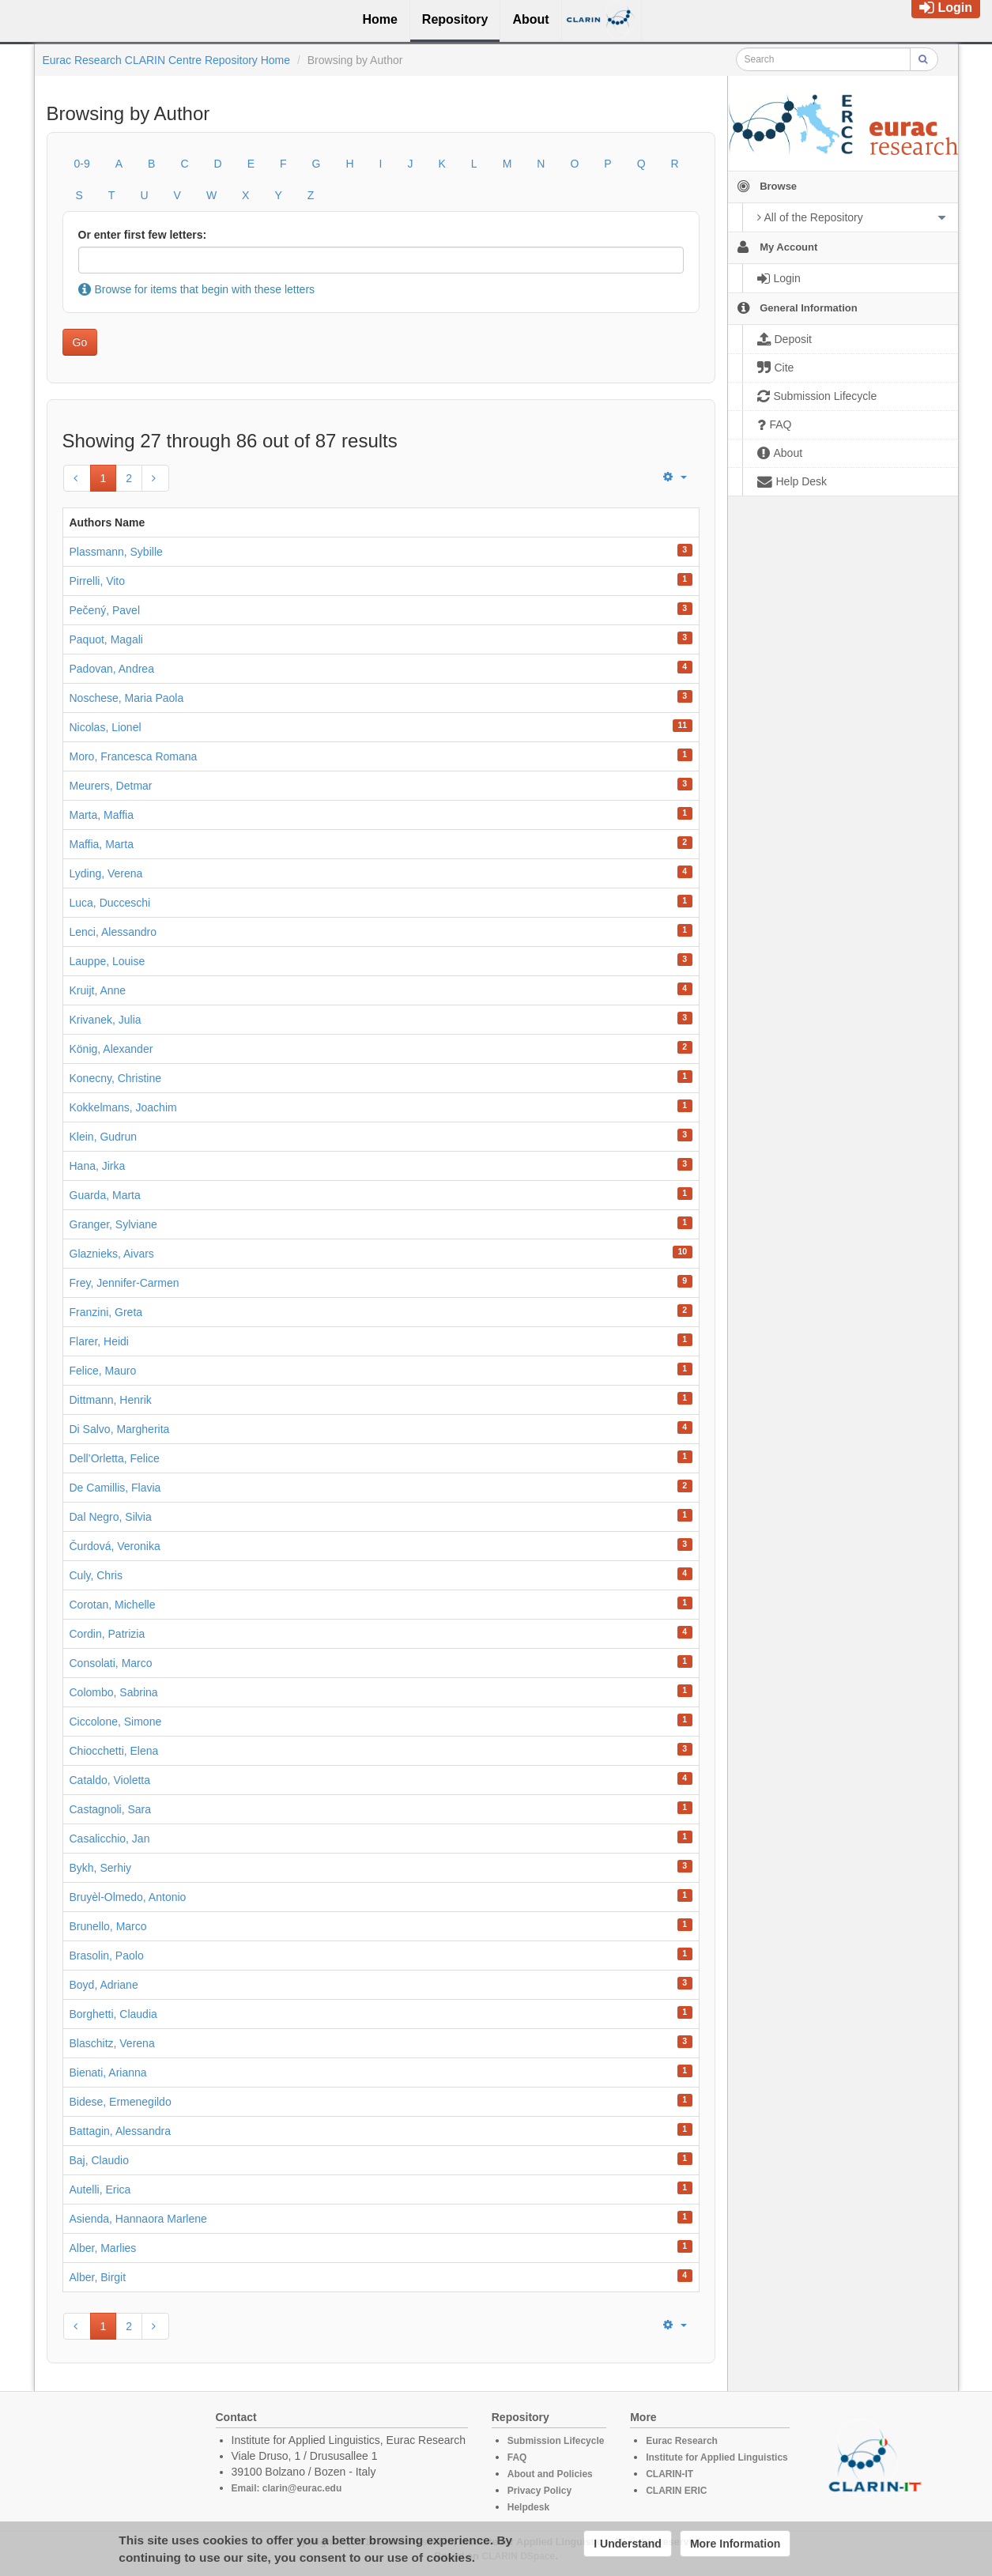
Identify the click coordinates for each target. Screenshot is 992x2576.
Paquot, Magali (106, 639)
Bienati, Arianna (108, 2072)
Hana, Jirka (98, 1166)
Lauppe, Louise (107, 961)
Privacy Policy (539, 2490)
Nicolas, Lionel (105, 727)
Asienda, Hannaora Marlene (138, 2218)
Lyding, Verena (106, 873)
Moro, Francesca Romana (134, 756)
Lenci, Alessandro (113, 932)
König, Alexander (111, 1049)
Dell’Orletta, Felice (115, 1458)
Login (945, 7)
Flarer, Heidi (99, 1341)
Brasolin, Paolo (107, 1955)
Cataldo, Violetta (110, 1780)
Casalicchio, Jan (110, 1838)
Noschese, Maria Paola (127, 698)
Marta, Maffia (102, 815)
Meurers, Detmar (111, 785)
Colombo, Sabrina (114, 1692)
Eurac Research (682, 2440)
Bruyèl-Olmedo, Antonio (128, 1897)
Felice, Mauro (103, 1370)
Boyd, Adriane (104, 1984)
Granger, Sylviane (113, 1224)
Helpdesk (528, 2507)
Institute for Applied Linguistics (717, 2457)
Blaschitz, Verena (112, 2043)
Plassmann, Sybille (116, 551)
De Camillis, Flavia (115, 1487)
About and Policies (550, 2474)
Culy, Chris (96, 1575)
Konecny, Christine (115, 1078)
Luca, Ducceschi (110, 902)
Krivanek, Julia (105, 1019)
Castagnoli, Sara (111, 1809)
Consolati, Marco (111, 1663)
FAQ (517, 2457)
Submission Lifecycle (556, 2440)
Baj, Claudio (100, 2160)
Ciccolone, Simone (116, 1721)
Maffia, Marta (102, 844)
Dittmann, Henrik (111, 1400)
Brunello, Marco (108, 1926)
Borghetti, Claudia (113, 2014)
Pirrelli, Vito (98, 581)
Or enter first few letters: (142, 234)
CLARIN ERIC (676, 2490)
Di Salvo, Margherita (120, 1429)
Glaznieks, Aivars (112, 1253)
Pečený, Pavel (105, 610)
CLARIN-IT (669, 2474)
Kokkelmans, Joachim (123, 1107)
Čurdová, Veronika (115, 1546)
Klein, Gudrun (104, 1136)
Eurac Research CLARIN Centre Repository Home (167, 60)
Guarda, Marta (105, 1195)
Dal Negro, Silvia (111, 1517)
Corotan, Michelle (113, 1604)
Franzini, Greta (106, 1312)
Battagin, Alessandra (120, 2131)
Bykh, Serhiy (101, 1867)
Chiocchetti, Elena (114, 1750)
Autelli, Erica (100, 2189)
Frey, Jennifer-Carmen (124, 1283)
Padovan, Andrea (112, 668)
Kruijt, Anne (98, 990)
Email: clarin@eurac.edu (287, 2488)
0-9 (82, 163)
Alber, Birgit (98, 2277)
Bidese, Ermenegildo (121, 2101)
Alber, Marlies (103, 2248)
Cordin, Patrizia (107, 1633)
